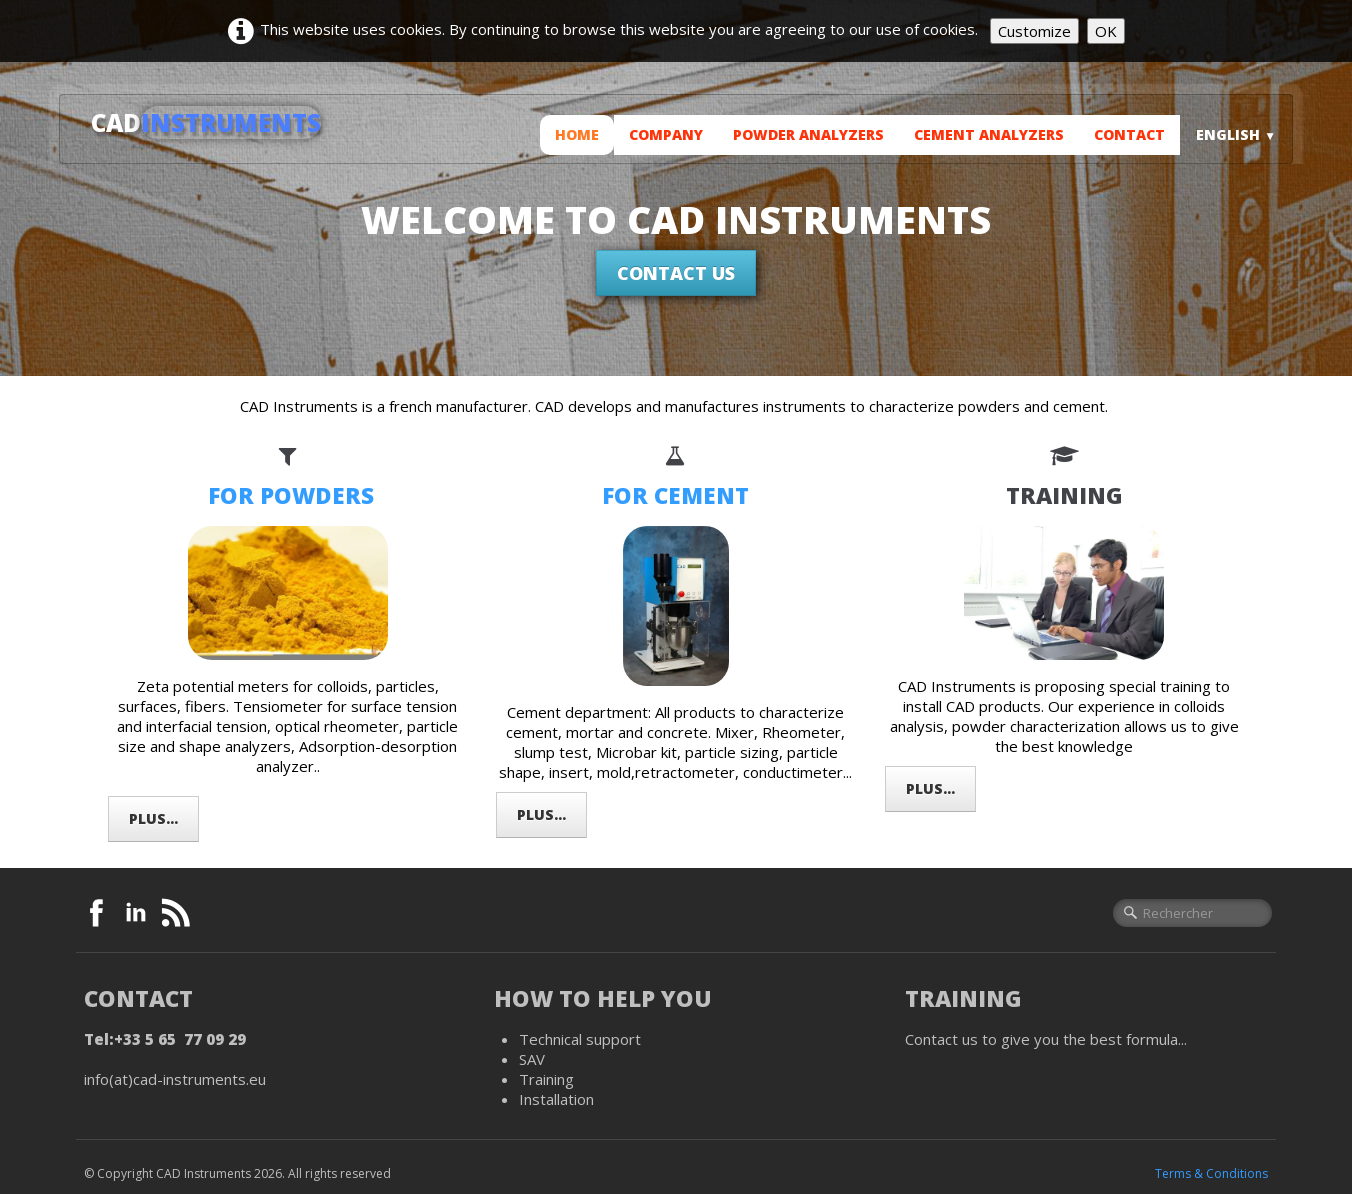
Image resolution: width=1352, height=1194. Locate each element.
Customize (1034, 31)
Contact (1129, 134)
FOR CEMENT (675, 495)
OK (1106, 31)
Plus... (153, 818)
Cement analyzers (989, 134)
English (1236, 134)
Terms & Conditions (1211, 1173)
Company (666, 134)
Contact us (676, 273)
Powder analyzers (808, 134)
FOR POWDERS (291, 495)
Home (577, 134)
